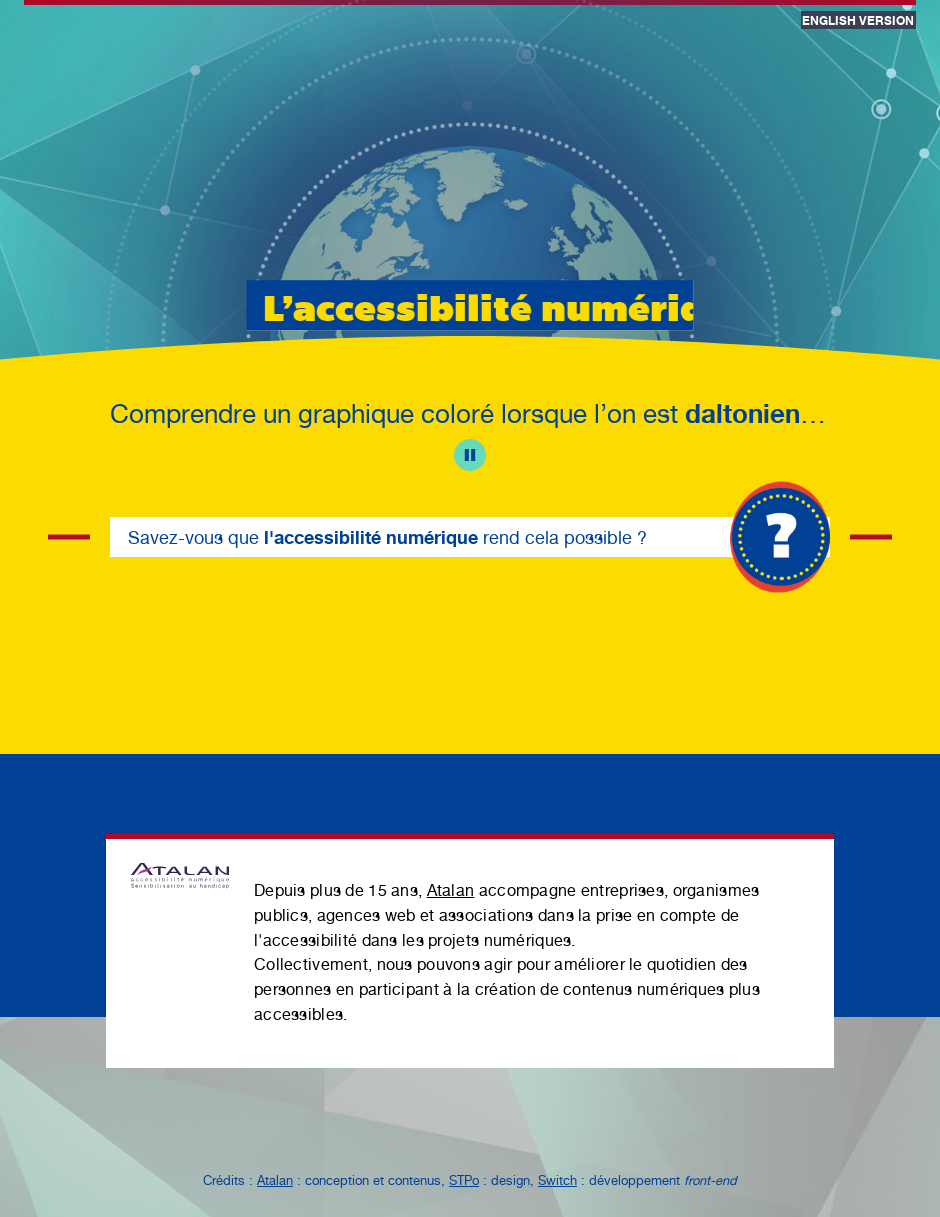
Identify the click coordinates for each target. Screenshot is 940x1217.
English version (858, 20)
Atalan (451, 890)
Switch (557, 1180)
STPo (464, 1180)
